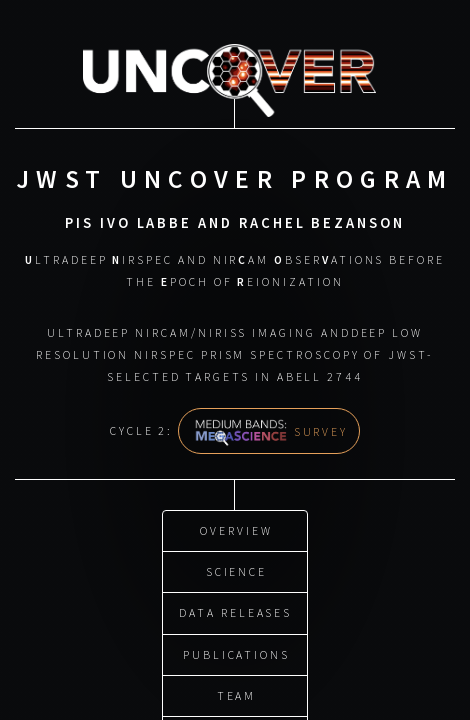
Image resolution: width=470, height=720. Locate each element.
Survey (271, 430)
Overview (236, 527)
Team (237, 693)
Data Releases (235, 610)
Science (237, 569)
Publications (236, 651)
